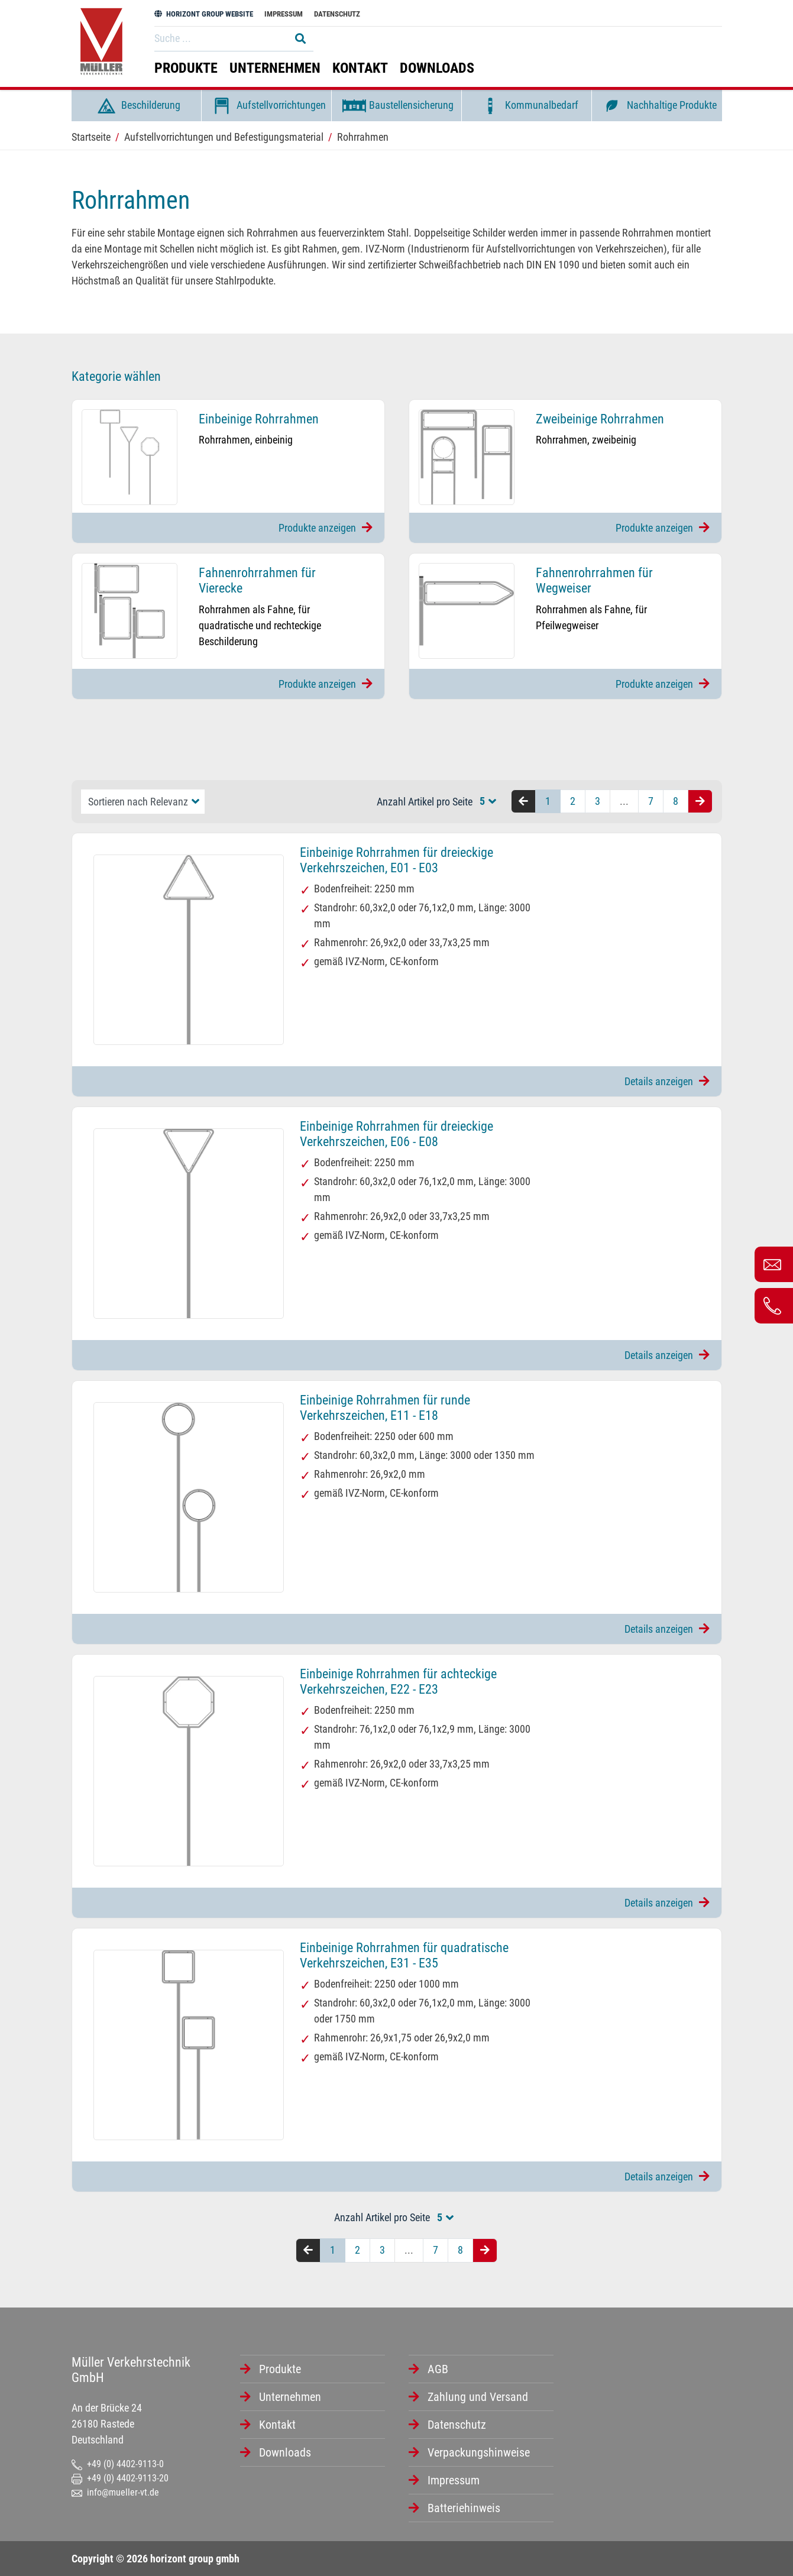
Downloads (437, 68)
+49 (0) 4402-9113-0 (118, 2464)
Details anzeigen (667, 1081)
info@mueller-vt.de (115, 2492)
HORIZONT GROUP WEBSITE (203, 13)
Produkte (186, 68)
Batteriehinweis (464, 2508)
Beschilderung (136, 106)
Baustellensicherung (396, 106)
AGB (438, 2369)
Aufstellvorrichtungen (266, 106)
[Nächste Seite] (700, 801)
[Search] (218, 38)
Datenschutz (337, 13)
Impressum (283, 13)
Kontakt (360, 68)
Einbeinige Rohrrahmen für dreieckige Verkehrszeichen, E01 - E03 (396, 860)
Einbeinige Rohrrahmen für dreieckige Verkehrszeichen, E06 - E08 (396, 1134)
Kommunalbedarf (526, 106)
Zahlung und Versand (478, 2397)
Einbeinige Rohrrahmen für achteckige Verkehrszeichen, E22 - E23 (398, 1681)
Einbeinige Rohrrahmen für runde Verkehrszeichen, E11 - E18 (385, 1408)
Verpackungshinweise (479, 2452)
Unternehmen (275, 68)
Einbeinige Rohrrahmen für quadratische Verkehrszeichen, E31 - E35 (404, 1955)
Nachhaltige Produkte (657, 106)
